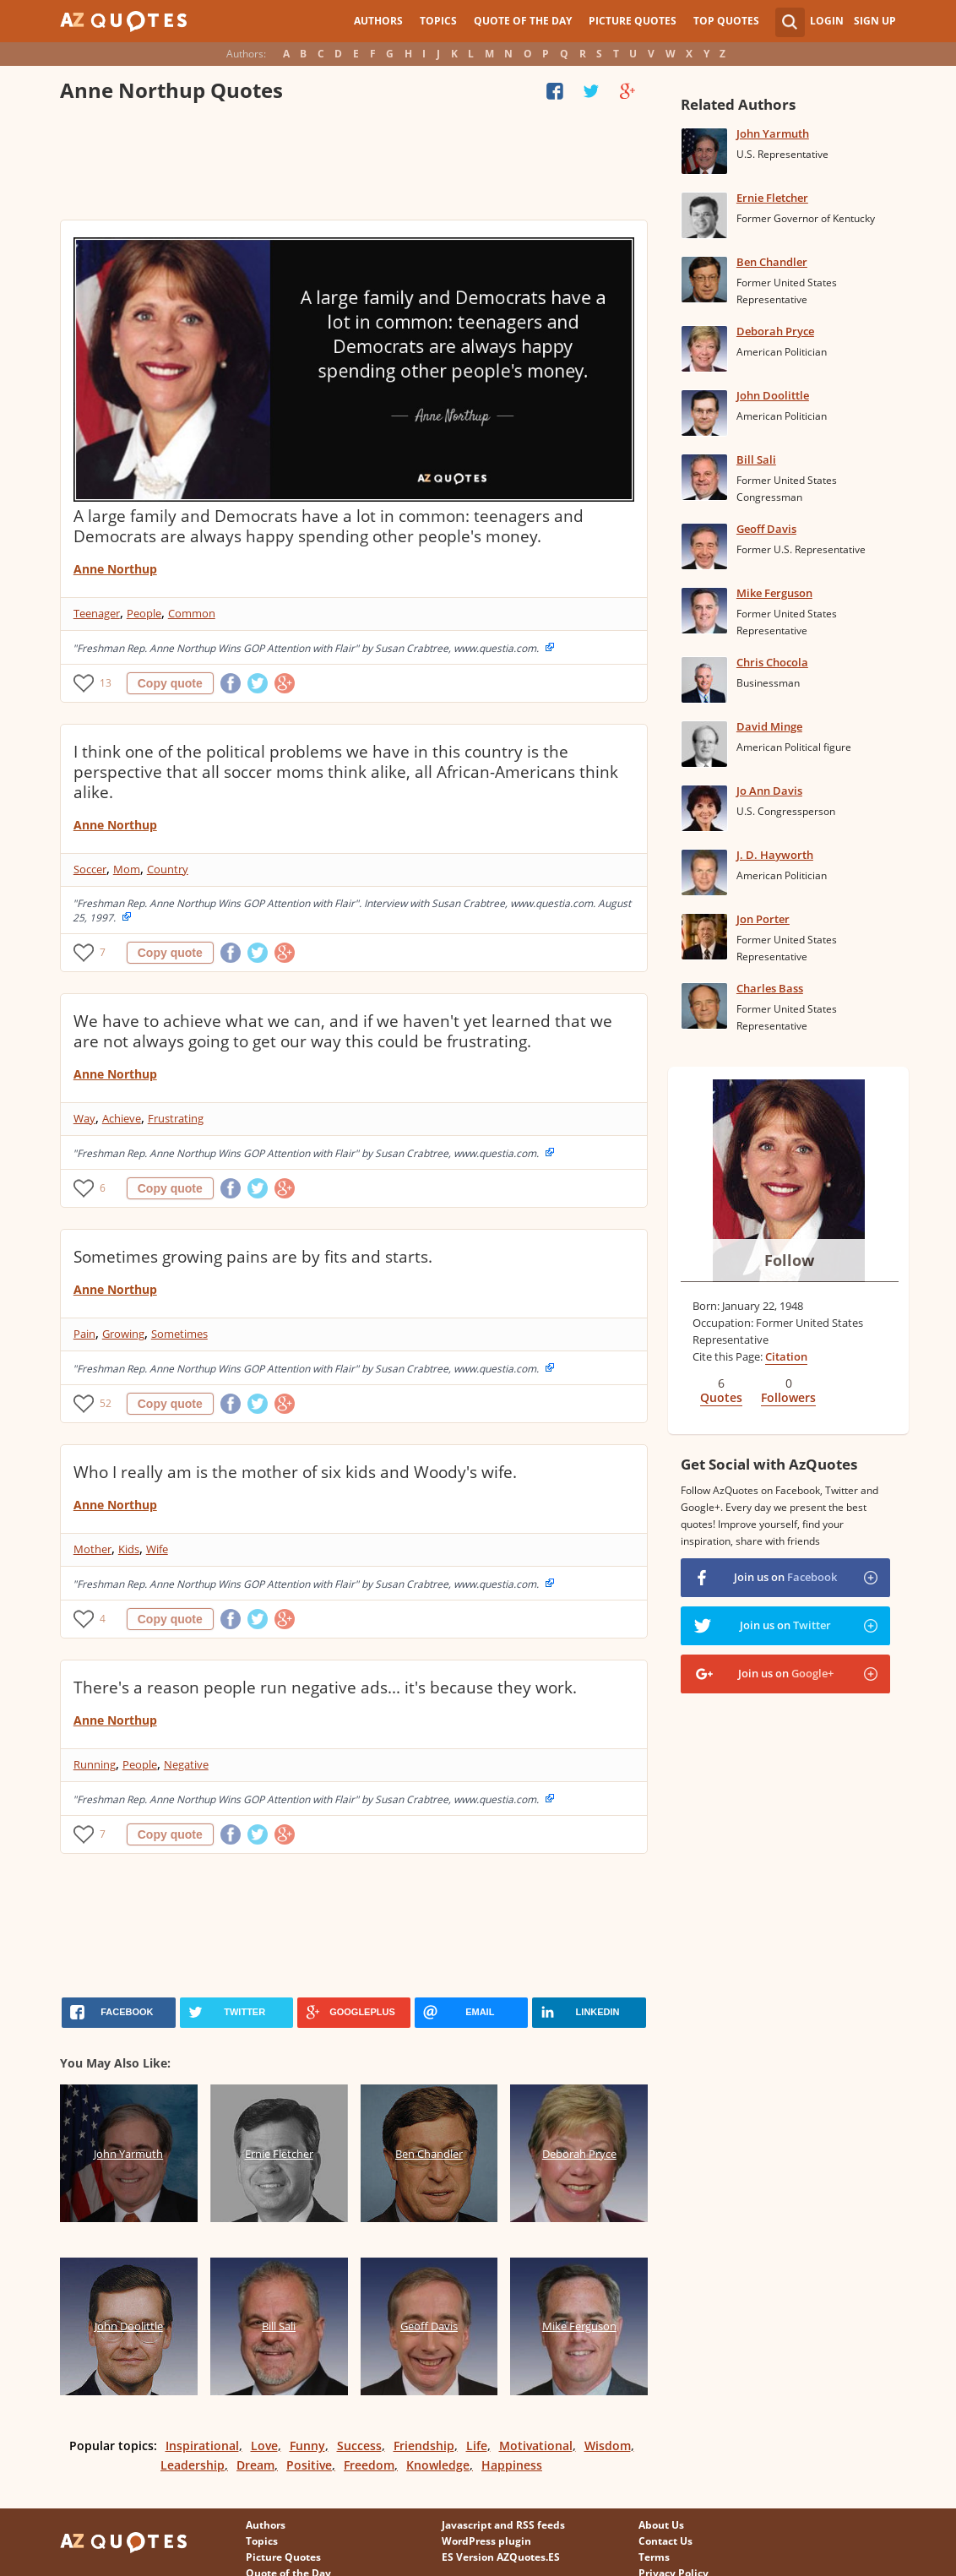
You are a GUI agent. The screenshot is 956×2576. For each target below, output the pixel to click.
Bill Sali (756, 459)
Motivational (536, 2445)
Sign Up (875, 21)
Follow (789, 1260)
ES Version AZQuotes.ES (501, 2557)
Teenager (96, 613)
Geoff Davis (766, 528)
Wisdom (607, 2445)
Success (359, 2445)
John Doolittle (772, 395)
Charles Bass (769, 988)
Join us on (785, 1576)
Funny (307, 2445)
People (144, 613)
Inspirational (202, 2445)
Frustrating (176, 1118)
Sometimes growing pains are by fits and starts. (252, 1257)
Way (84, 1118)
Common (191, 613)
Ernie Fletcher (772, 197)
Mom (126, 869)
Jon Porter (763, 919)
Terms (654, 2557)
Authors (378, 21)
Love (264, 2445)
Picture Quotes (632, 21)
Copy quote (170, 683)
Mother (92, 1549)
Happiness (511, 2465)
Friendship (424, 2445)
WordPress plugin (486, 2541)
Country (167, 869)
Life (476, 2445)
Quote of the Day (523, 21)
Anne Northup (115, 569)
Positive (309, 2465)
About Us (661, 2525)
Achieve (121, 1118)
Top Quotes (726, 21)
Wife (157, 1549)
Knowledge (438, 2465)
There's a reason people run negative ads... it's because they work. (325, 1687)
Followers (788, 1397)
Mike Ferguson (774, 593)
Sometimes (179, 1333)
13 (105, 683)
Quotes (721, 1397)
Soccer (89, 869)
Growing (123, 1333)
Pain (84, 1333)
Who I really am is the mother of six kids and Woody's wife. (295, 1472)
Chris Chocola (772, 662)
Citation (786, 1356)
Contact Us (665, 2541)
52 (105, 1403)
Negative (186, 1764)
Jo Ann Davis (769, 790)
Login (827, 21)
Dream (255, 2465)
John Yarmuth (772, 133)
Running (94, 1764)
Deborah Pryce (775, 331)
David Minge (769, 726)
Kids (128, 1549)
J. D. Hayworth (774, 854)
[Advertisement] (354, 164)
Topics (438, 21)
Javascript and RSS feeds (503, 2525)
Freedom (369, 2465)
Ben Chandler (771, 261)
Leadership (192, 2465)
